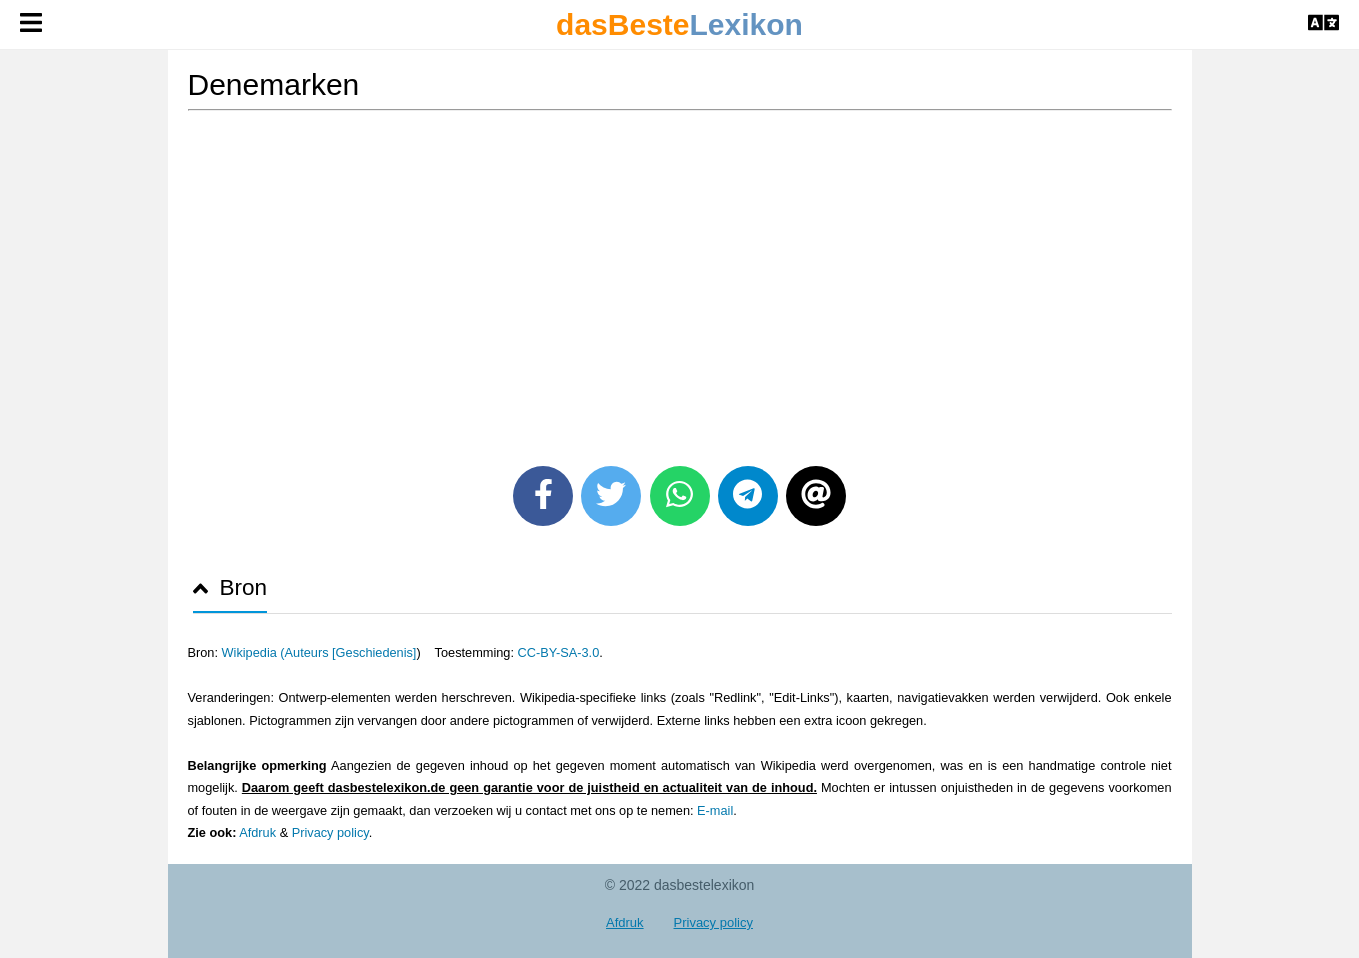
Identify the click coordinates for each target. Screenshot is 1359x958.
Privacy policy (330, 832)
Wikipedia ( (253, 652)
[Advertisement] (680, 281)
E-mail (715, 810)
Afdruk (257, 832)
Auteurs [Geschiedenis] (351, 652)
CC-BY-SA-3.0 (559, 652)
